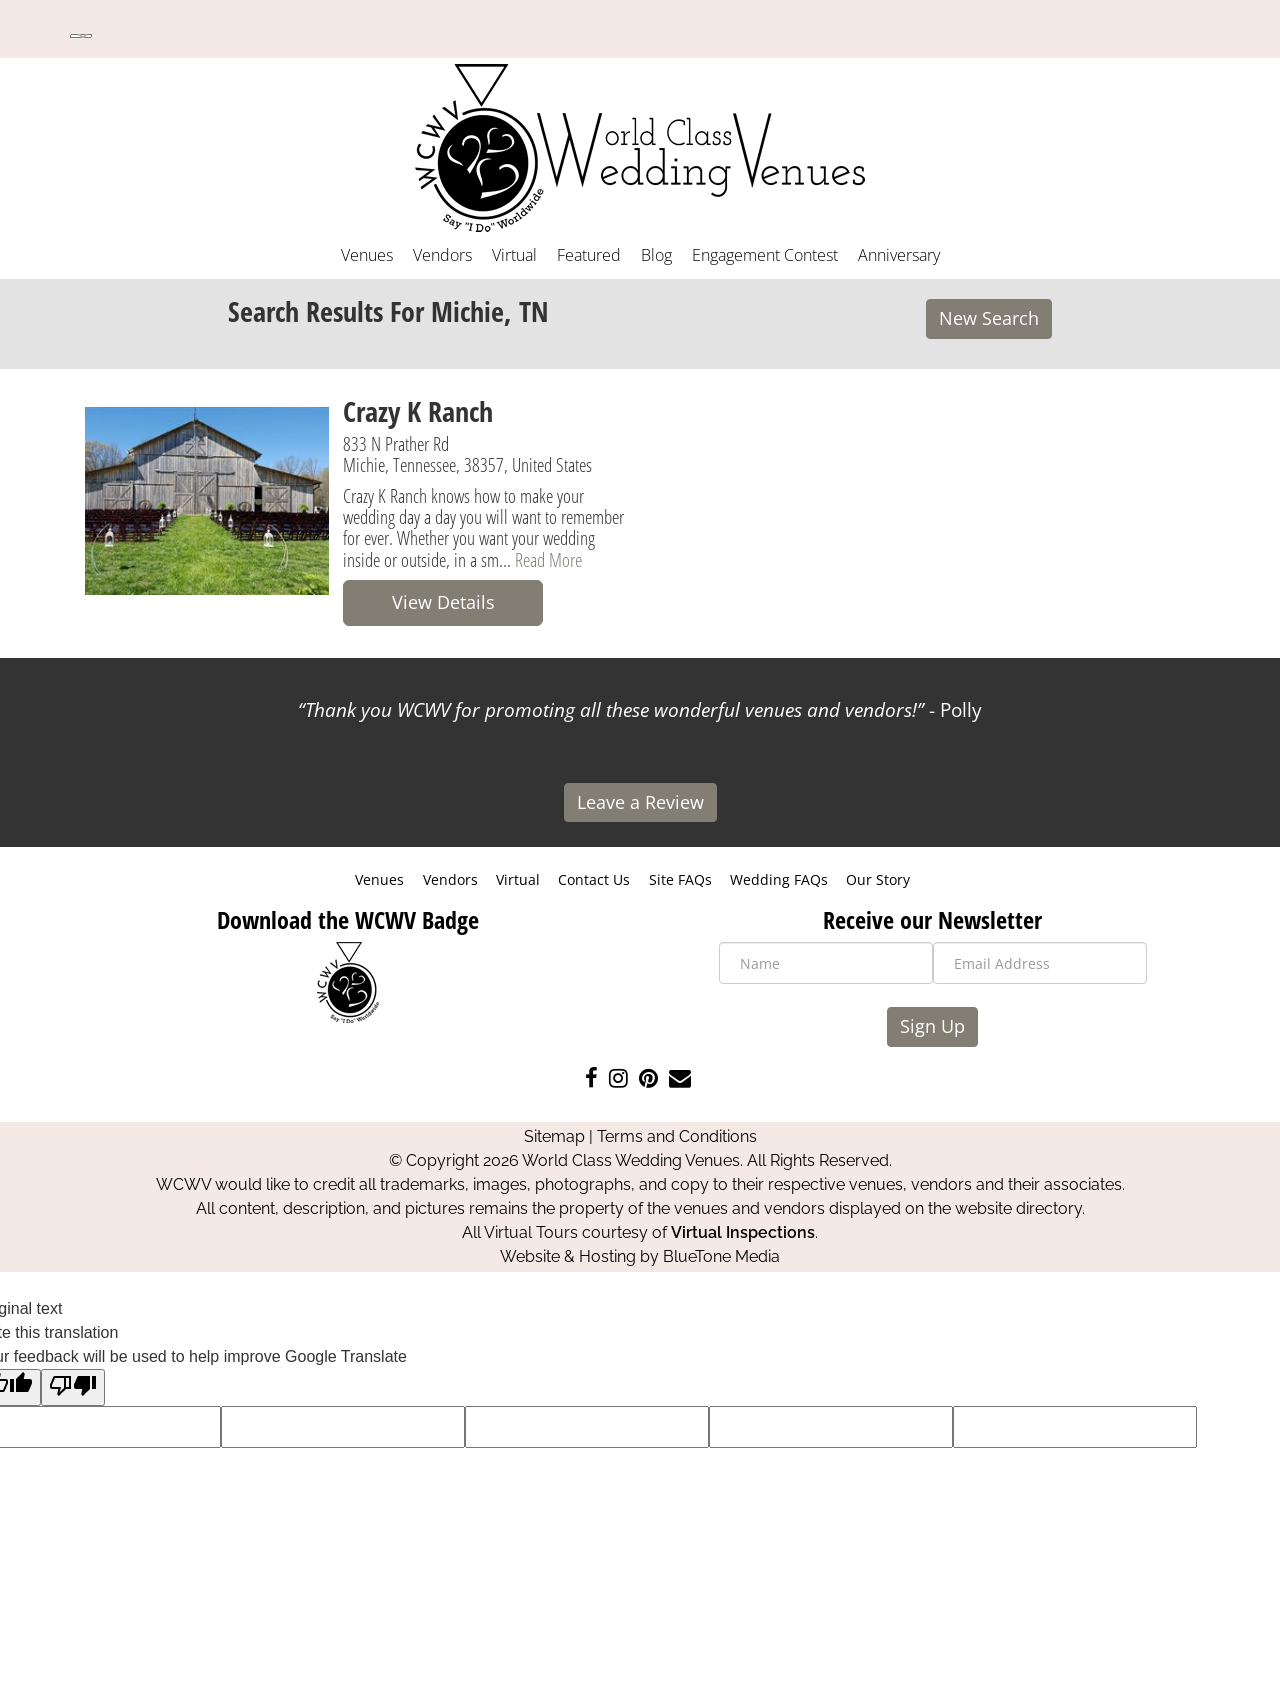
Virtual (514, 255)
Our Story (878, 879)
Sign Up (932, 1026)
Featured (589, 255)
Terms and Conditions (677, 1136)
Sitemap (554, 1136)
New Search (989, 318)
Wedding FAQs (779, 879)
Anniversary (899, 255)
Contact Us (594, 879)
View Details (443, 602)
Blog (656, 255)
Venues (367, 255)
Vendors (442, 255)
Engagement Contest (765, 255)
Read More (548, 559)
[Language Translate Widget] (81, 36)
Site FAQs (680, 879)
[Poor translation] (73, 1387)
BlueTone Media (721, 1256)
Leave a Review (640, 802)
